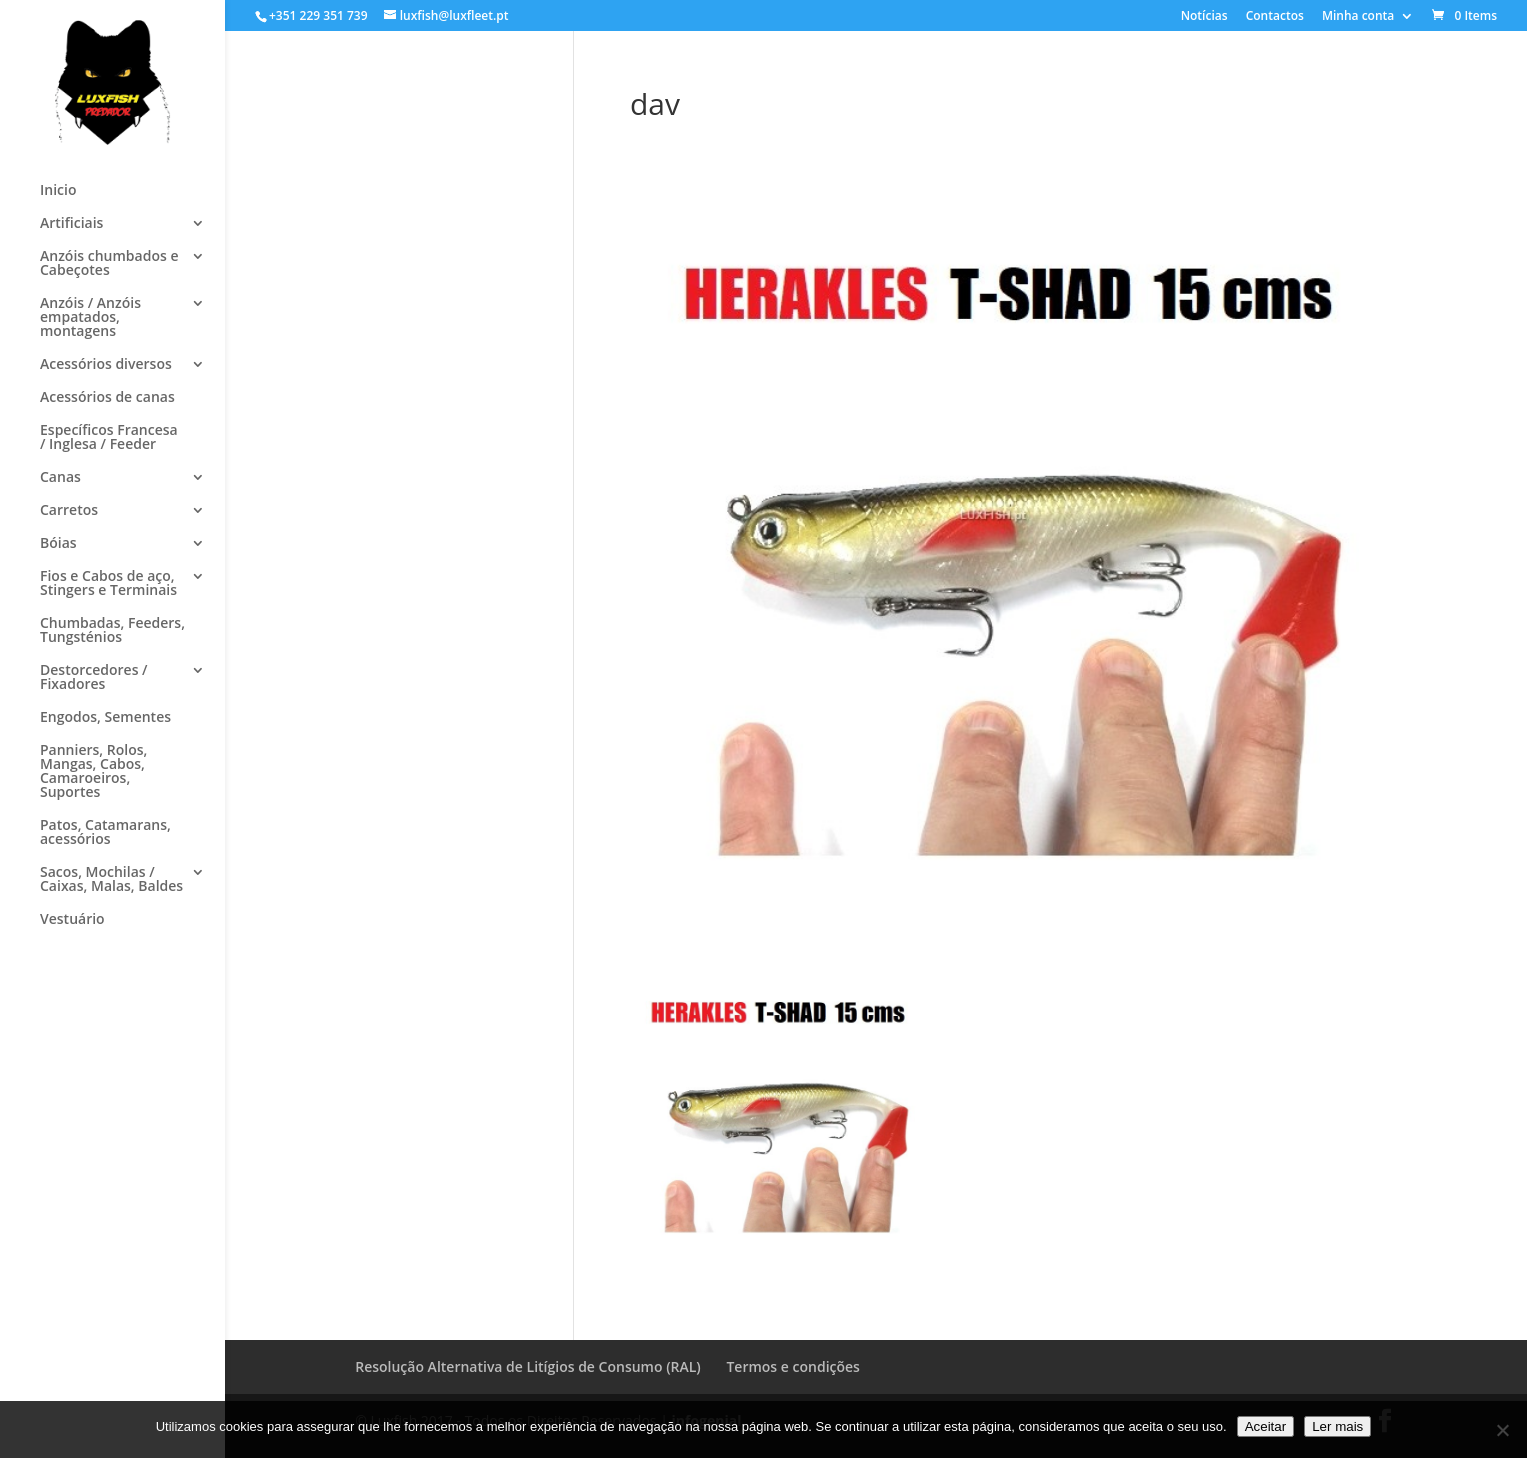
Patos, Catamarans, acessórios (105, 833)
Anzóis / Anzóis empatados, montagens (90, 318)
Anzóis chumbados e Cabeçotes (109, 264)
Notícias (1204, 17)
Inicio (58, 191)
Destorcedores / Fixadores (94, 678)
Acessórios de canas (107, 398)
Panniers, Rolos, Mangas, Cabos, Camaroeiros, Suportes (93, 772)
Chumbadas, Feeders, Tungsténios (112, 631)
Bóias (58, 544)
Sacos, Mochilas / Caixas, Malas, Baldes (111, 880)
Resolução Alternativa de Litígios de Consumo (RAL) (528, 1366)
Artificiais (71, 224)
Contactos (1275, 17)
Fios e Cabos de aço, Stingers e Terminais (108, 584)
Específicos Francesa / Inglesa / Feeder (109, 438)
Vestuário (72, 920)
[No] (1502, 1430)
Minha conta (1358, 17)
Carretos (69, 511)
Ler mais (1337, 1426)
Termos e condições (792, 1366)
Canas (60, 478)
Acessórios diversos (106, 365)
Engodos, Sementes (105, 718)
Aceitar (1265, 1426)
